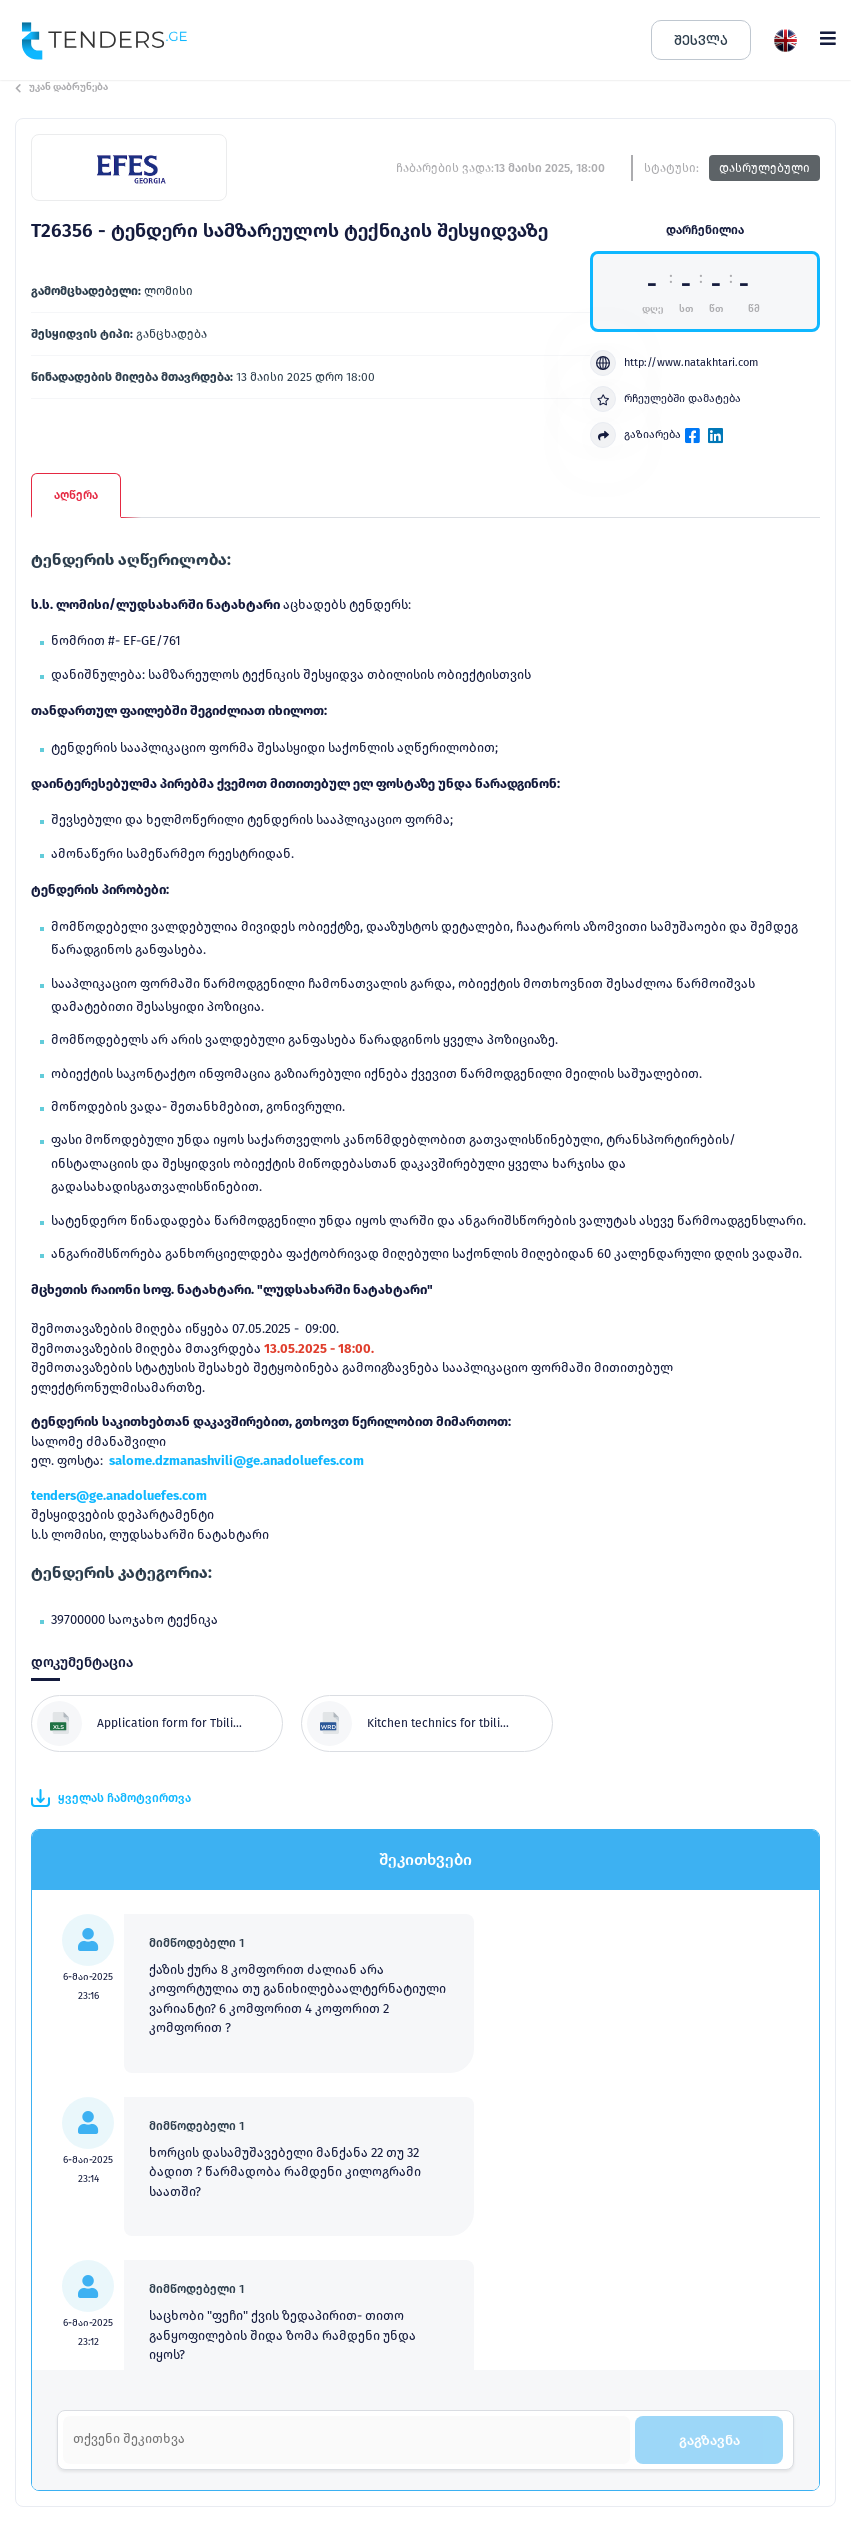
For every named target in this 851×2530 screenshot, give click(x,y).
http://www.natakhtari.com (674, 363)
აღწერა (76, 495)
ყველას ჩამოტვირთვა (111, 1798)
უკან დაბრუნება (61, 87)
